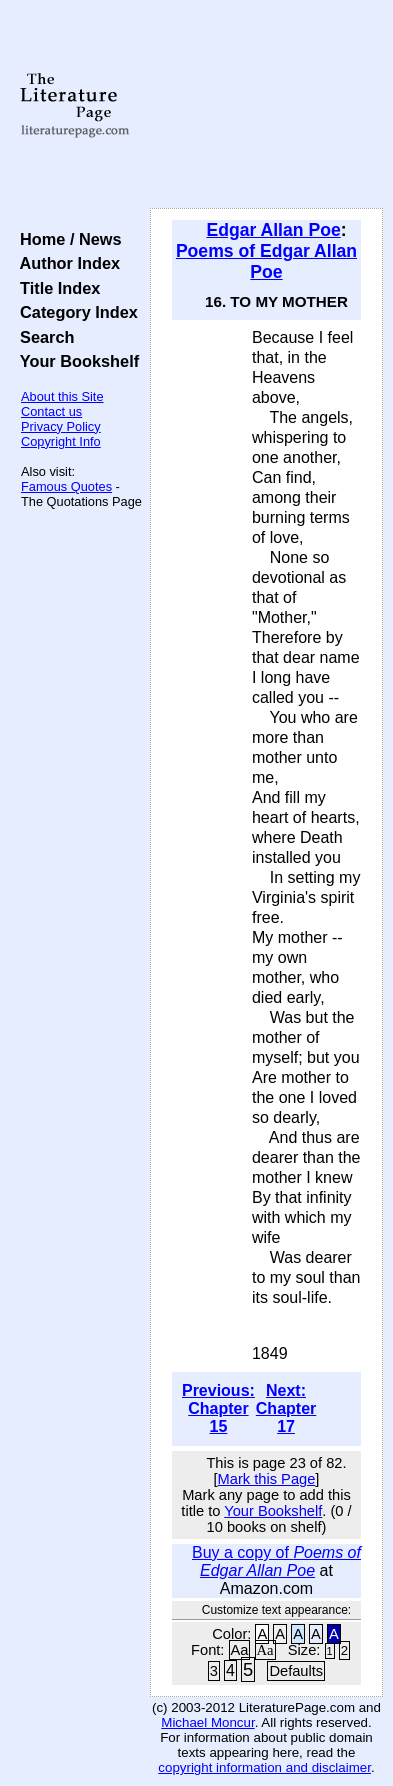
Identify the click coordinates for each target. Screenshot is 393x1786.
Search (42, 337)
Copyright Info (61, 441)
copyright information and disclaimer (264, 1767)
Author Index (65, 263)
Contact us (51, 411)
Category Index (74, 312)
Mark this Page (267, 1479)
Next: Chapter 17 (286, 1408)
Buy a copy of (276, 1561)
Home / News (66, 239)
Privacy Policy (61, 426)
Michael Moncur (207, 1722)
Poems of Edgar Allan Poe (266, 261)
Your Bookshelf (75, 361)
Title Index (55, 288)
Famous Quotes (66, 486)
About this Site (62, 396)
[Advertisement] (266, 105)
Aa (240, 1650)
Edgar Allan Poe (273, 230)
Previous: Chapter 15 (218, 1408)
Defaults (296, 1671)
